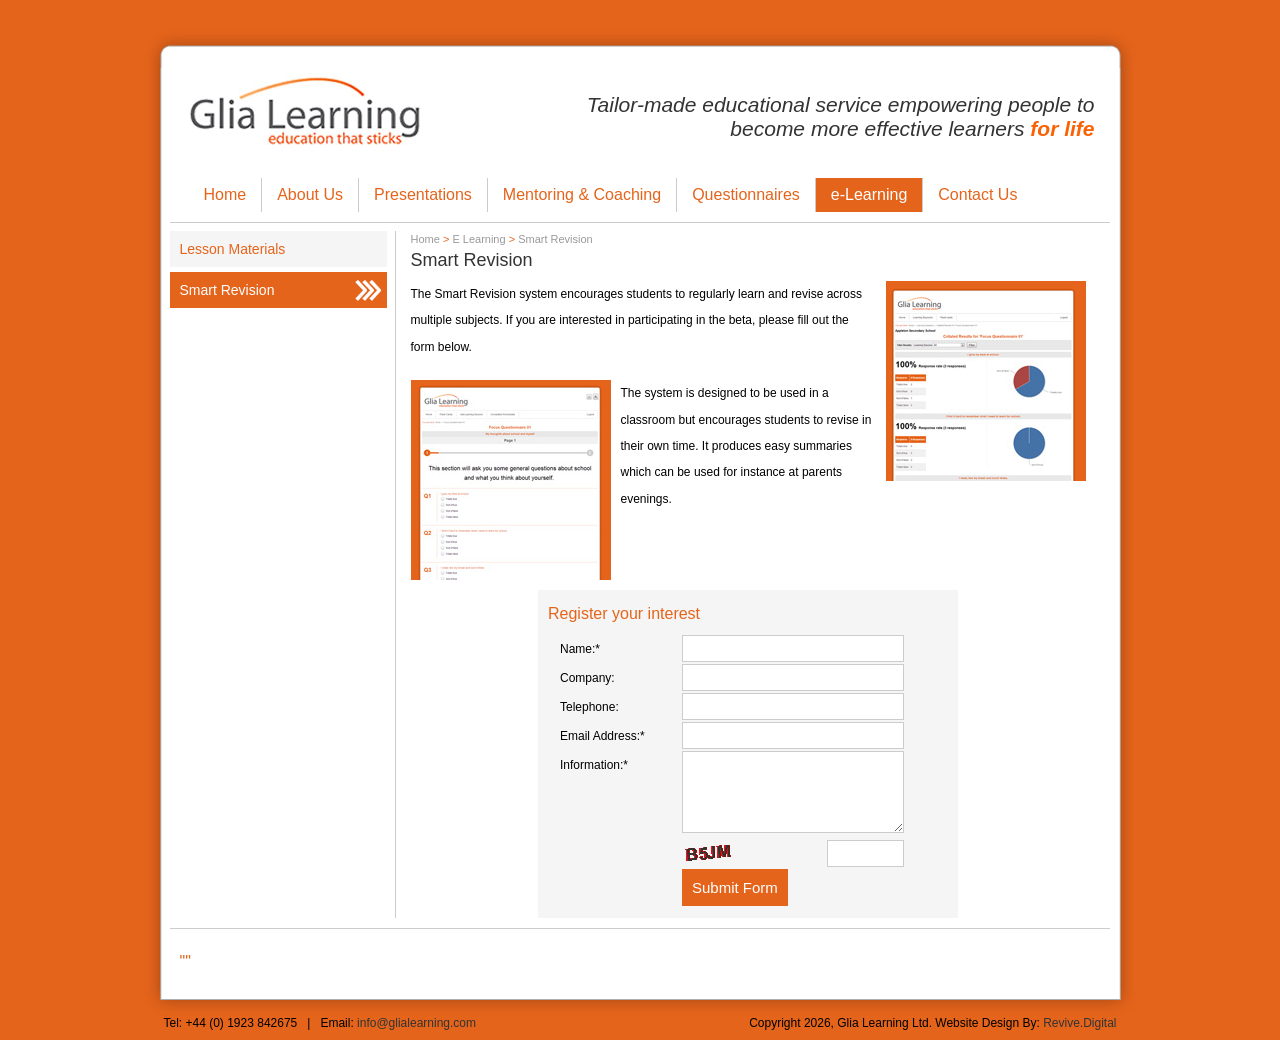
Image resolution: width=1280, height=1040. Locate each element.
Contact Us (977, 194)
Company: (587, 678)
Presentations (423, 194)
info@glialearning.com (416, 1023)
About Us (310, 194)
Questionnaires (746, 194)
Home (225, 194)
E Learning (478, 239)
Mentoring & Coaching (582, 194)
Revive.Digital (1079, 1023)
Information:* (594, 765)
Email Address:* (602, 736)
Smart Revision (227, 290)
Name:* (580, 649)
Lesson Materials (233, 249)
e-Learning (869, 194)
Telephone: (589, 707)
